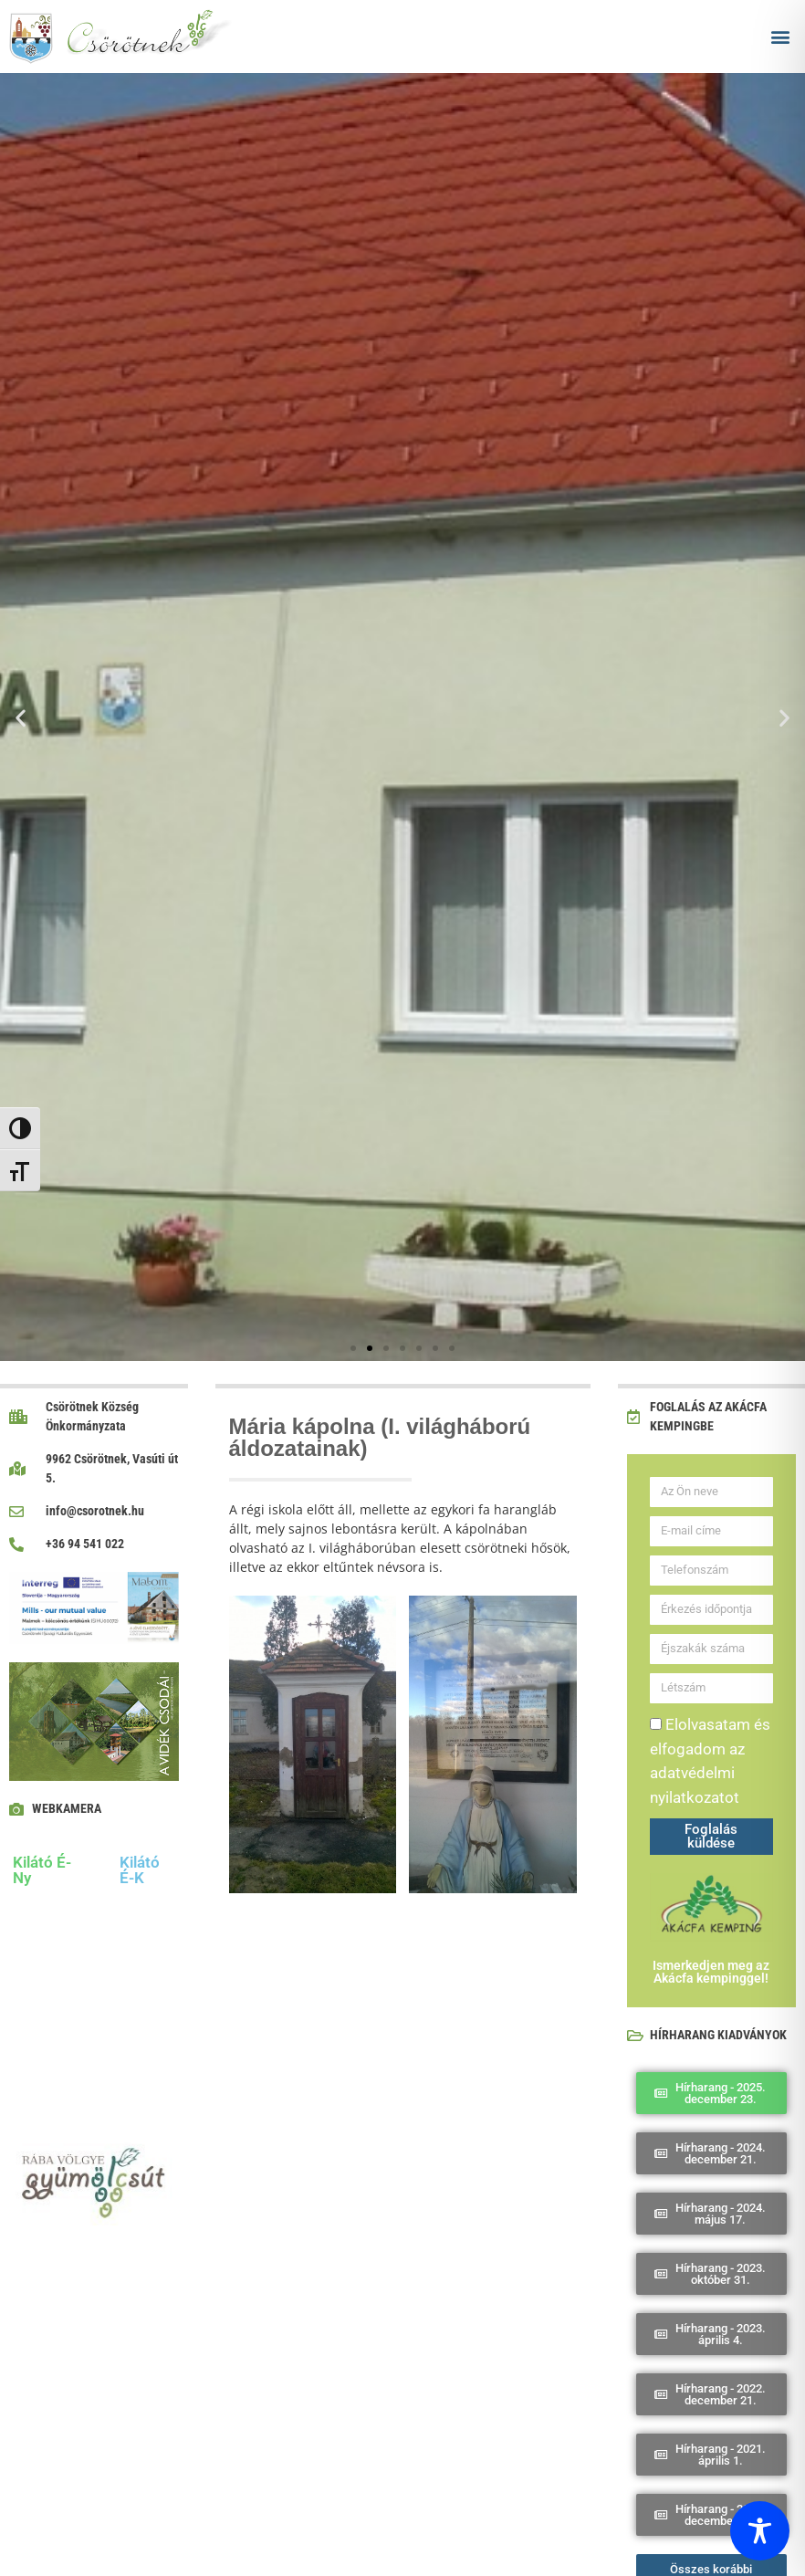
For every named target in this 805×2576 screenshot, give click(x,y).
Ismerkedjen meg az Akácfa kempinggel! (711, 1971)
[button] (781, 37)
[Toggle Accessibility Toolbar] (759, 2530)
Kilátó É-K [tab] (140, 1870)
